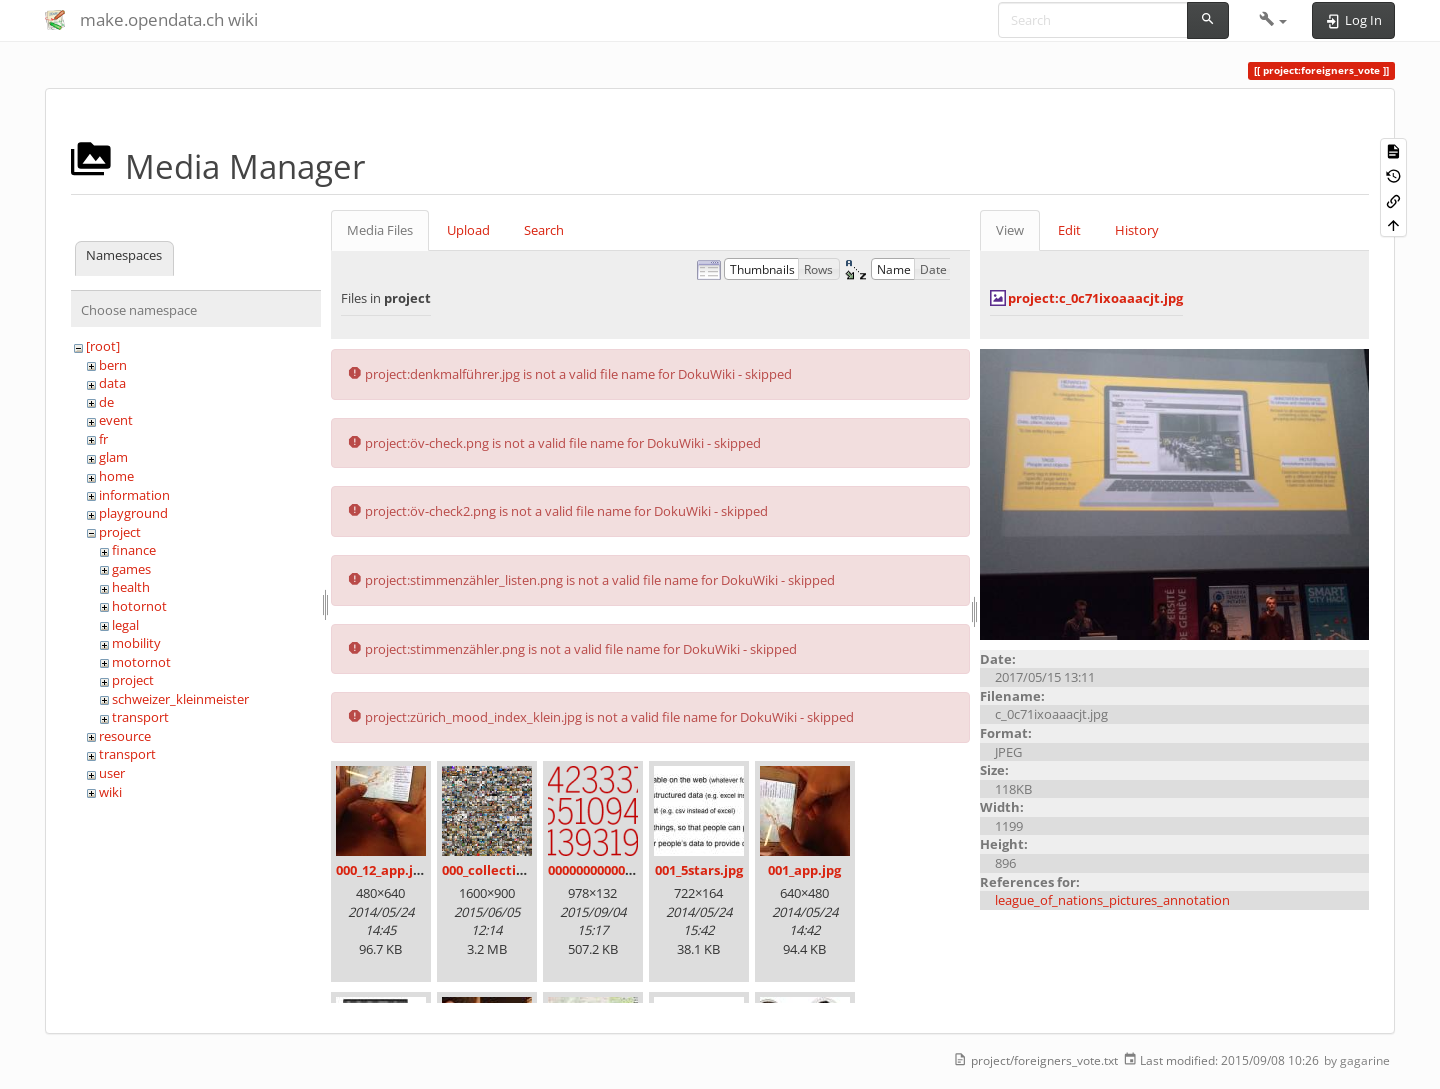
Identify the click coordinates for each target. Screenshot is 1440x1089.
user (112, 773)
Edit (1069, 230)
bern (113, 365)
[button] (1273, 20)
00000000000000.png (611, 870)
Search (544, 230)
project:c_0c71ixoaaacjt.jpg (1095, 298)
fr (103, 439)
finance (134, 550)
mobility (136, 643)
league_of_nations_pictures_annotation (1112, 900)
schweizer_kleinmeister (180, 699)
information (134, 495)
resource (125, 736)
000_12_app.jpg (382, 870)
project (120, 532)
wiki (110, 792)
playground (133, 513)
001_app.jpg (804, 870)
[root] (103, 346)
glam (113, 457)
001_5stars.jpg (699, 870)
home (116, 476)
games (131, 569)
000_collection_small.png (521, 870)
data (112, 383)
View (1010, 230)
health (131, 587)
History (1137, 230)
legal (125, 625)
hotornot (139, 606)
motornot (141, 662)
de (106, 402)
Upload (468, 230)
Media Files (380, 230)
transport (140, 717)
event (116, 420)
